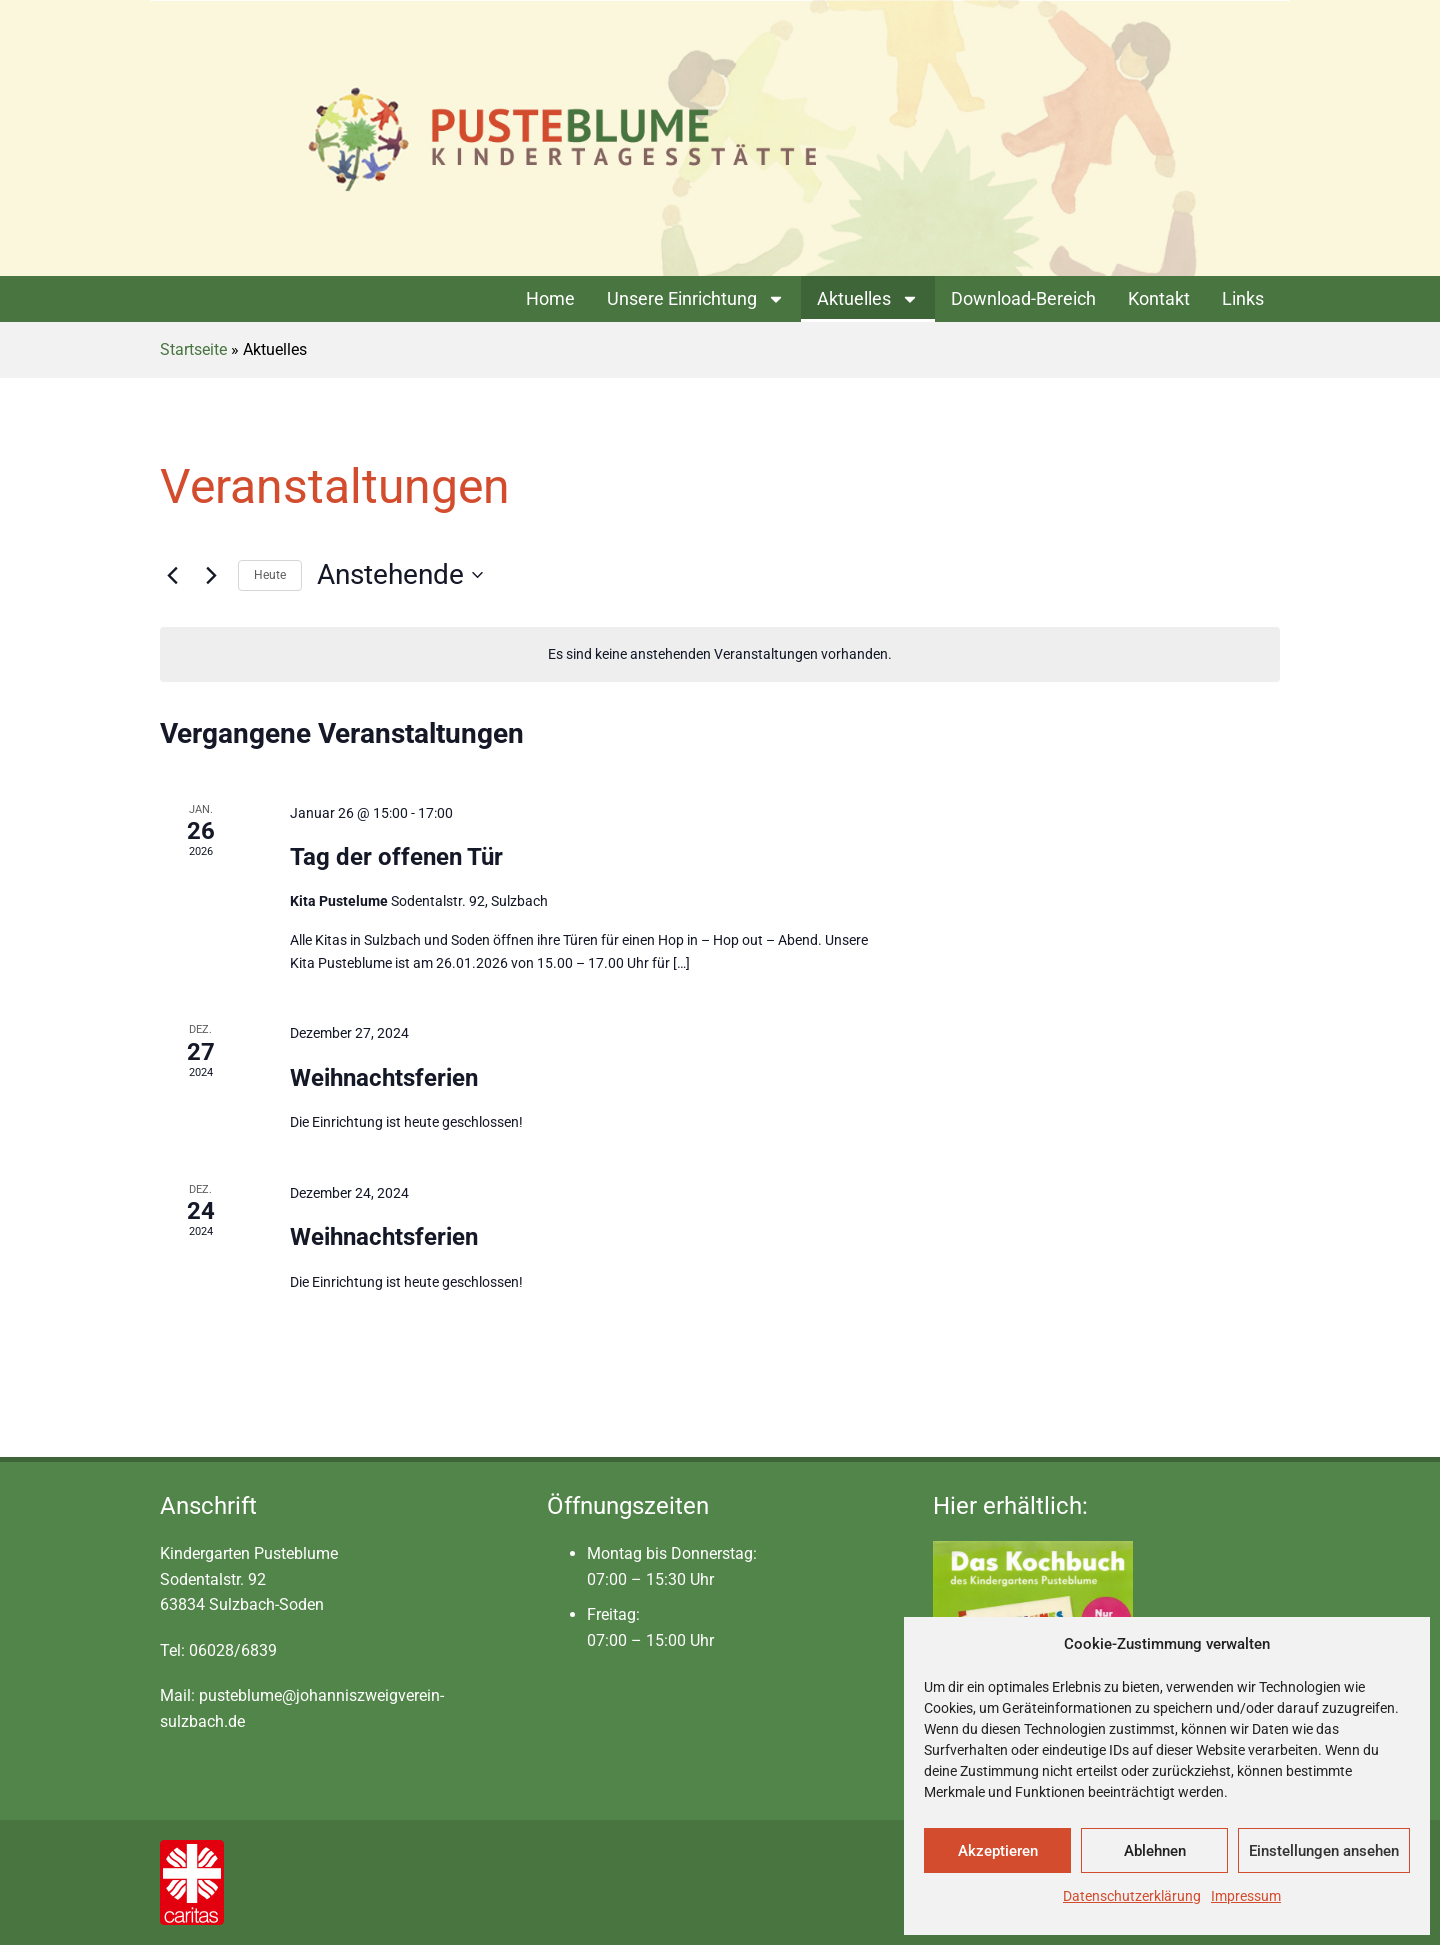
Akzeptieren (998, 1851)
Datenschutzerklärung (1132, 1896)
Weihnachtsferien (384, 1078)
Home (550, 298)
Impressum (1246, 1896)
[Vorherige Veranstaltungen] (172, 575)
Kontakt (1159, 298)
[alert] (720, 654)
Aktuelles (868, 299)
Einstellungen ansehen (1324, 1851)
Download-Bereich (1023, 298)
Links (1243, 298)
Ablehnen (1155, 1851)
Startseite (193, 349)
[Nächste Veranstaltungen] (211, 575)
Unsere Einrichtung (696, 299)
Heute (270, 575)
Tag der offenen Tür (396, 857)
